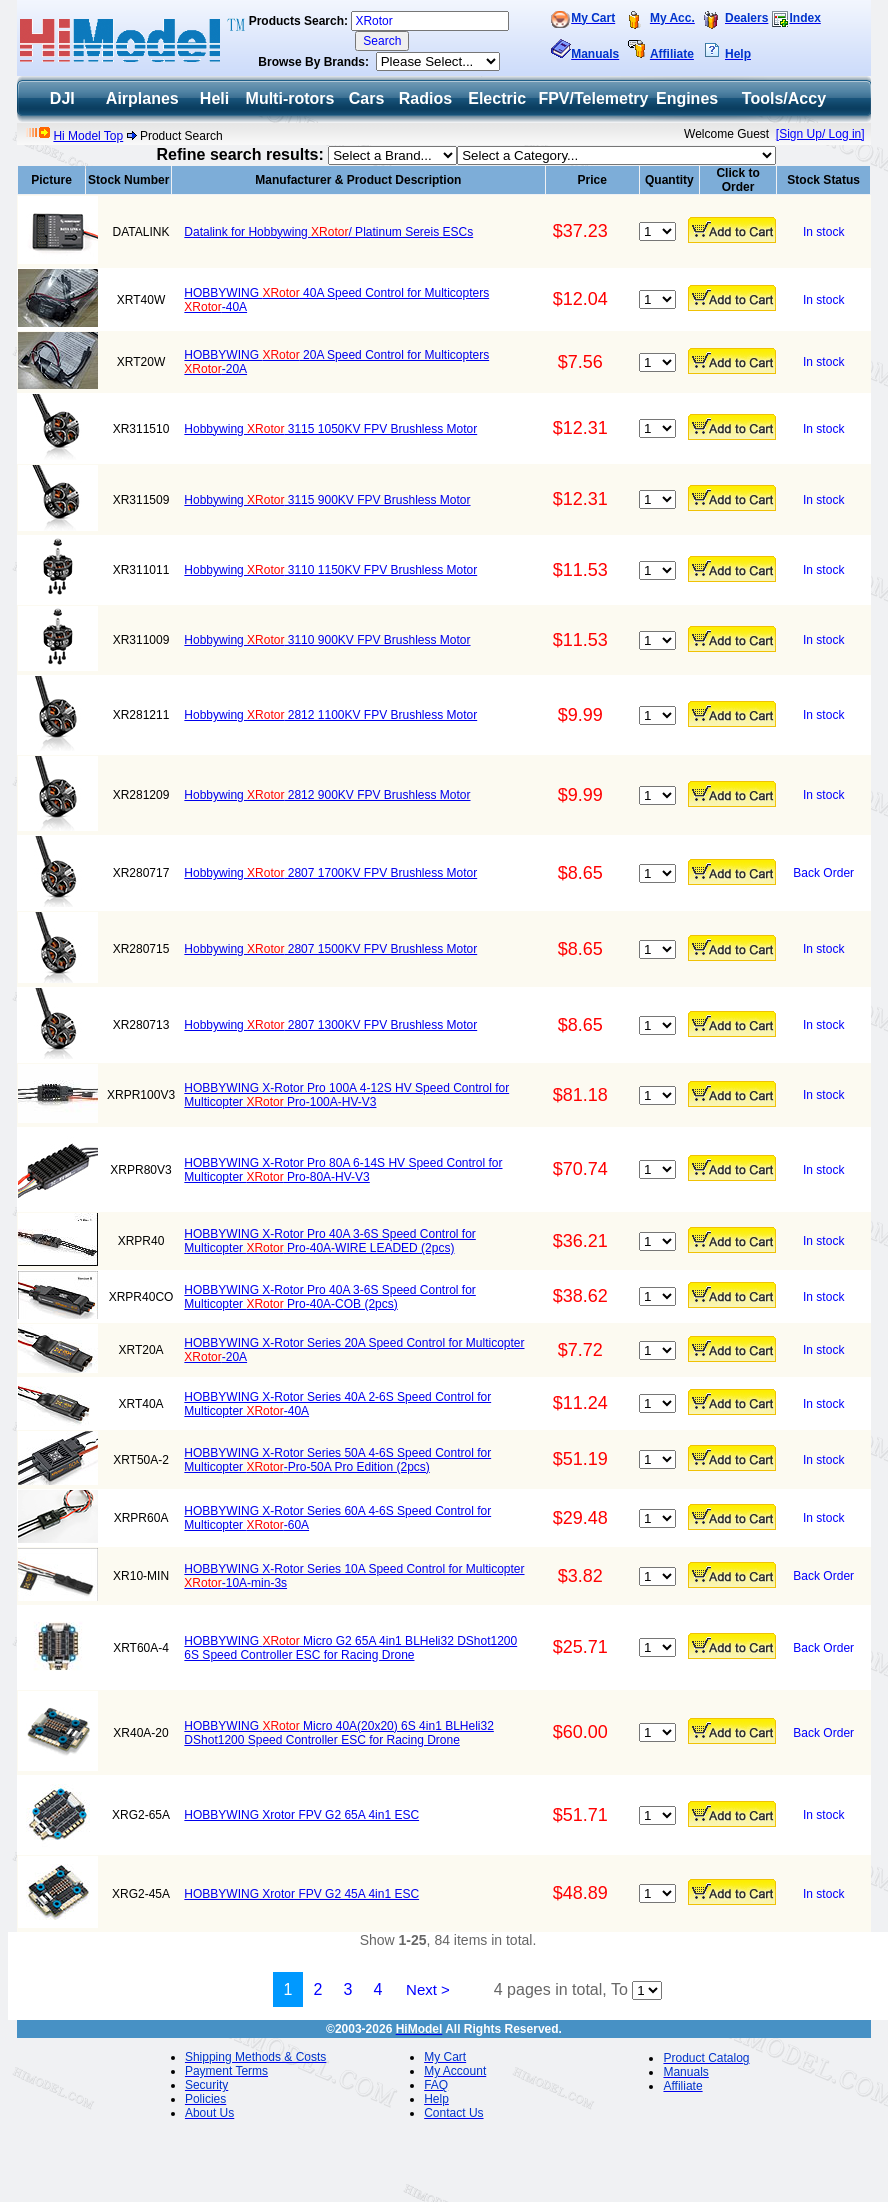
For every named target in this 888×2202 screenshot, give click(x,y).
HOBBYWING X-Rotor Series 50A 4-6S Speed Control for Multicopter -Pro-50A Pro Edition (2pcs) (337, 1460)
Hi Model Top (88, 136)
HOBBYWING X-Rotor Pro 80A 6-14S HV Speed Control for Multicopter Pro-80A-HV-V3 (343, 1170)
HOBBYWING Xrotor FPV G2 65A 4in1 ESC (301, 1815)
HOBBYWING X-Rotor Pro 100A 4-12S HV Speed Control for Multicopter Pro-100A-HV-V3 (346, 1095)
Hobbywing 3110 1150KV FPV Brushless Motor (330, 570)
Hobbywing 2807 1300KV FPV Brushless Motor (330, 1025)
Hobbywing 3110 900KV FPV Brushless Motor (327, 640)
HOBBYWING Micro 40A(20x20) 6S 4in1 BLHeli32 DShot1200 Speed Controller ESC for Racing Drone (338, 1733)
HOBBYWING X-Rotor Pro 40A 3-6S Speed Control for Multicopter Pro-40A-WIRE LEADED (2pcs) (329, 1241)
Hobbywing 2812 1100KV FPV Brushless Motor (330, 715)
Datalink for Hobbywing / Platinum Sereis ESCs (328, 232)
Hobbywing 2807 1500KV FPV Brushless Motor (330, 949)
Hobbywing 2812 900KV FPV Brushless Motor (327, 795)
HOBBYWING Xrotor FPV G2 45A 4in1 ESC (301, 1894)
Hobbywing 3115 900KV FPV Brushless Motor (327, 500)
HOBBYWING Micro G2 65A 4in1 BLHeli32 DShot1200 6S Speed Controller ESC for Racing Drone (350, 1648)
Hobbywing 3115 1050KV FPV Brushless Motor (330, 429)
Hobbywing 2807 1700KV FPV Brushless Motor (330, 873)
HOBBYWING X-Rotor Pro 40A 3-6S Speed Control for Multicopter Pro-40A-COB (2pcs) (329, 1297)
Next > (428, 1989)
